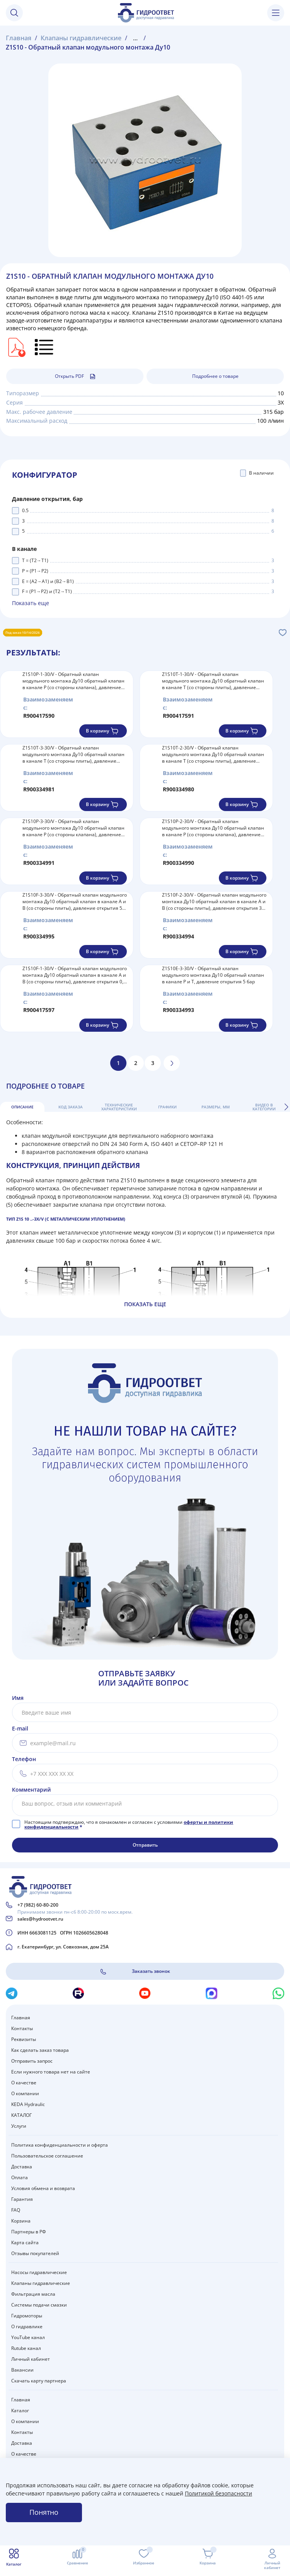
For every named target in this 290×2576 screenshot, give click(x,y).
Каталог (20, 2410)
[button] (286, 1106)
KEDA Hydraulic (28, 2104)
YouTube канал (28, 2337)
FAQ (15, 2210)
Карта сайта (25, 2242)
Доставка (21, 2166)
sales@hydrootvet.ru (40, 1919)
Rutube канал (26, 2348)
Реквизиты (23, 2039)
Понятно (43, 2512)
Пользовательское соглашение (47, 2155)
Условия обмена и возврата (43, 2188)
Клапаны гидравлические (40, 2283)
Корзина (21, 2221)
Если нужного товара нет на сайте (50, 2071)
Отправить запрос (32, 2061)
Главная (20, 2017)
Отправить (145, 1845)
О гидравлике (27, 2326)
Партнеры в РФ (28, 2231)
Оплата (19, 2177)
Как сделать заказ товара (40, 2050)
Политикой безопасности (218, 2493)
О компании (25, 2093)
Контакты (22, 2028)
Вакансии (22, 2370)
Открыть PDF (75, 376)
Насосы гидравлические (39, 2272)
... (135, 37)
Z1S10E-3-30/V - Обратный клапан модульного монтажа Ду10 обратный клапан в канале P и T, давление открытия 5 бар (213, 975)
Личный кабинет (30, 2359)
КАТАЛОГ (21, 2115)
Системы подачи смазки (39, 2305)
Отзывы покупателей (35, 2253)
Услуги (18, 2126)
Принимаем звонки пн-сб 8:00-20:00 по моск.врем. (75, 1912)
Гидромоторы (26, 2315)
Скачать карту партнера (38, 2380)
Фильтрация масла (33, 2294)
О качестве (23, 2082)
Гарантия (22, 2199)
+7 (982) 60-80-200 (37, 1905)
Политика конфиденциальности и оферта (59, 2145)
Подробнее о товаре (215, 376)
